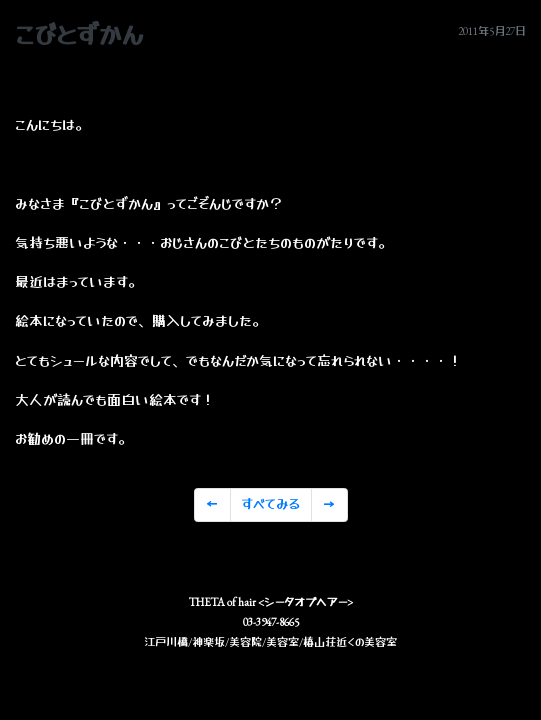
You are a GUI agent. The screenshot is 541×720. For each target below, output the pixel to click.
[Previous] (212, 505)
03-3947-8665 (271, 622)
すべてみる (270, 504)
